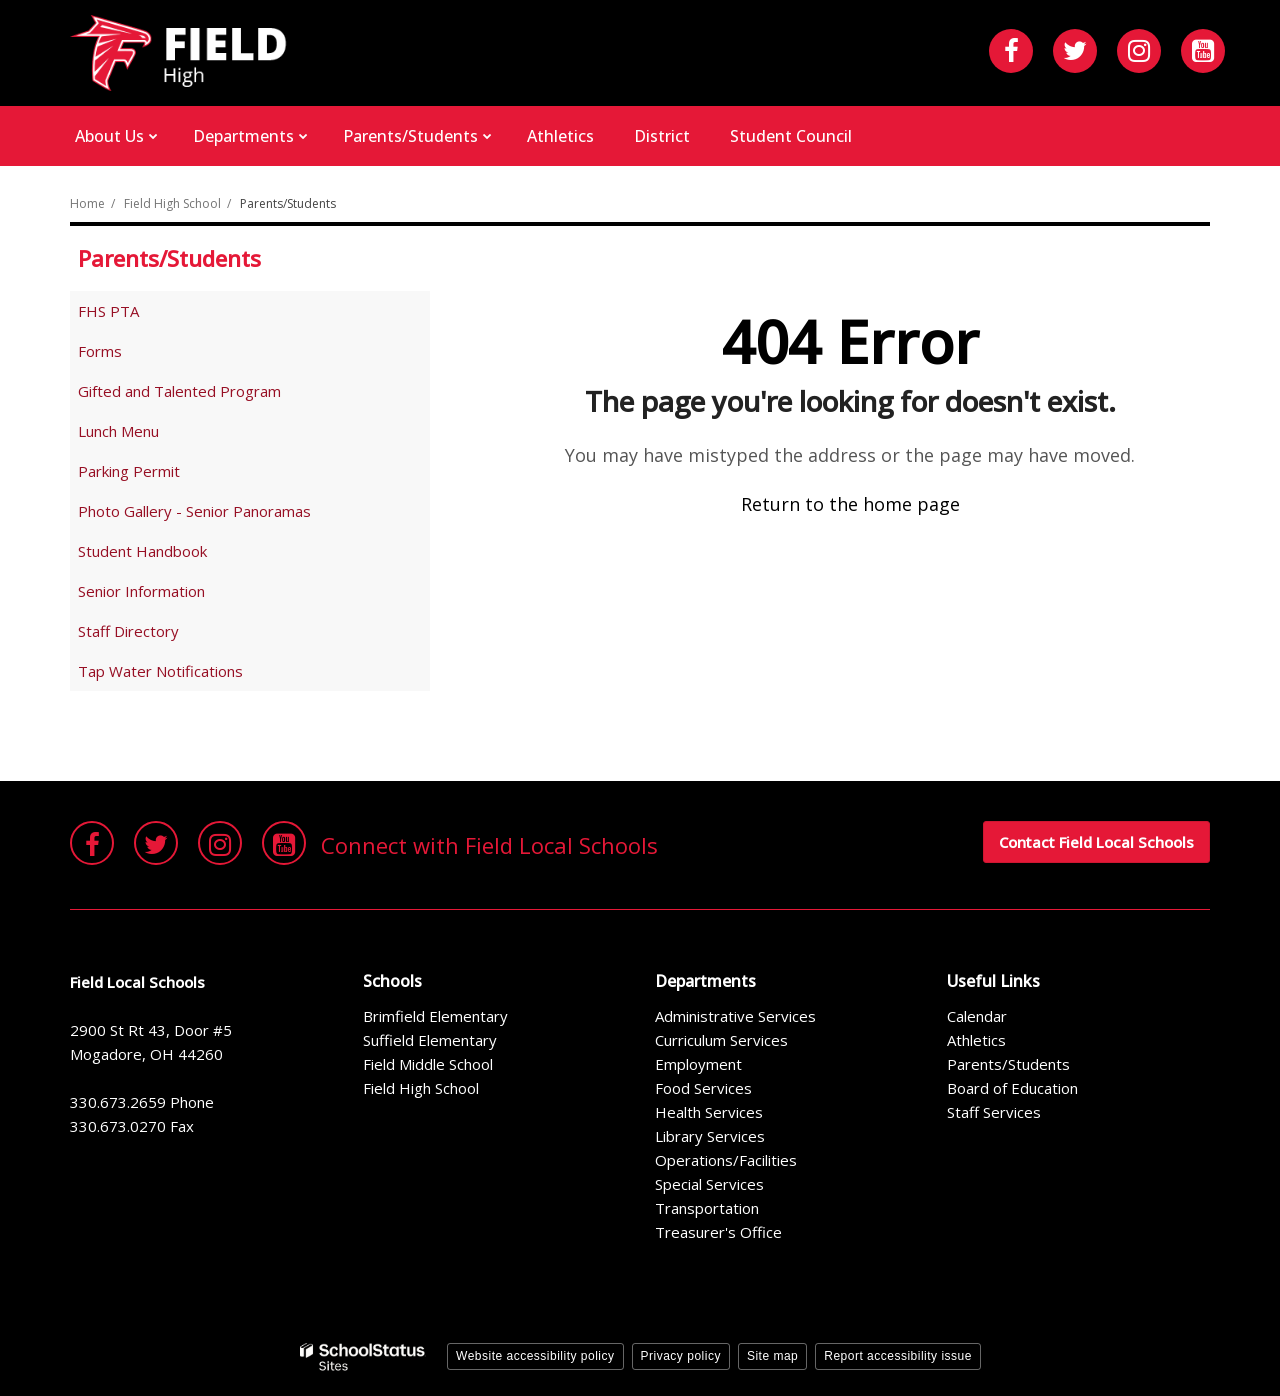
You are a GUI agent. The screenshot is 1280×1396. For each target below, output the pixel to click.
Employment (698, 1064)
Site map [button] (772, 1356)
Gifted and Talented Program (179, 391)
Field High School (172, 203)
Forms (100, 351)
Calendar (977, 1016)
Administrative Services (735, 1016)
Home (87, 203)
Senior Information (141, 591)
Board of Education (1012, 1088)
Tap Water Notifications (160, 671)
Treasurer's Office (718, 1232)
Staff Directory (128, 631)
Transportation (707, 1208)
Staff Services (994, 1112)
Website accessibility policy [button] (535, 1356)
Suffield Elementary (430, 1040)
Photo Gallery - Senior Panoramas (194, 511)
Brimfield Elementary (435, 1016)
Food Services (703, 1088)
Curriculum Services (721, 1040)
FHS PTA (137, 314)
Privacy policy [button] (681, 1356)
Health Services (709, 1112)
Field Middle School (428, 1064)
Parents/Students (288, 203)
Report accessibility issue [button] (898, 1356)
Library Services (710, 1136)
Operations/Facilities (726, 1160)
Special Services (709, 1184)
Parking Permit (129, 471)
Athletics (976, 1040)
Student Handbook (171, 554)
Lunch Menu (118, 431)
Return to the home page (850, 504)
